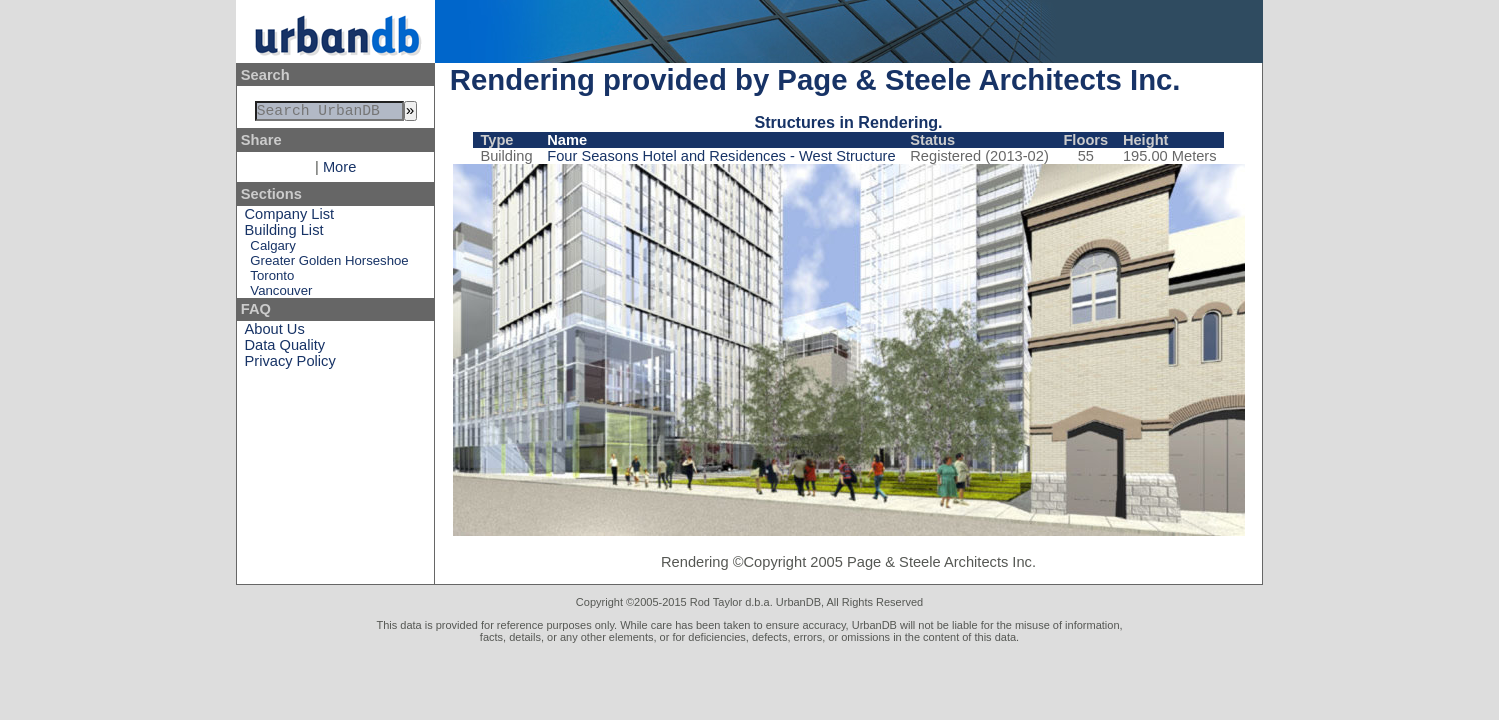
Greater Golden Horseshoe (329, 264)
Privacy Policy (290, 365)
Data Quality (285, 349)
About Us (275, 333)
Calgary (272, 249)
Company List (290, 218)
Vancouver (281, 294)
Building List (284, 234)
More (339, 171)
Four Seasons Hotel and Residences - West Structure (721, 156)
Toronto (272, 279)
